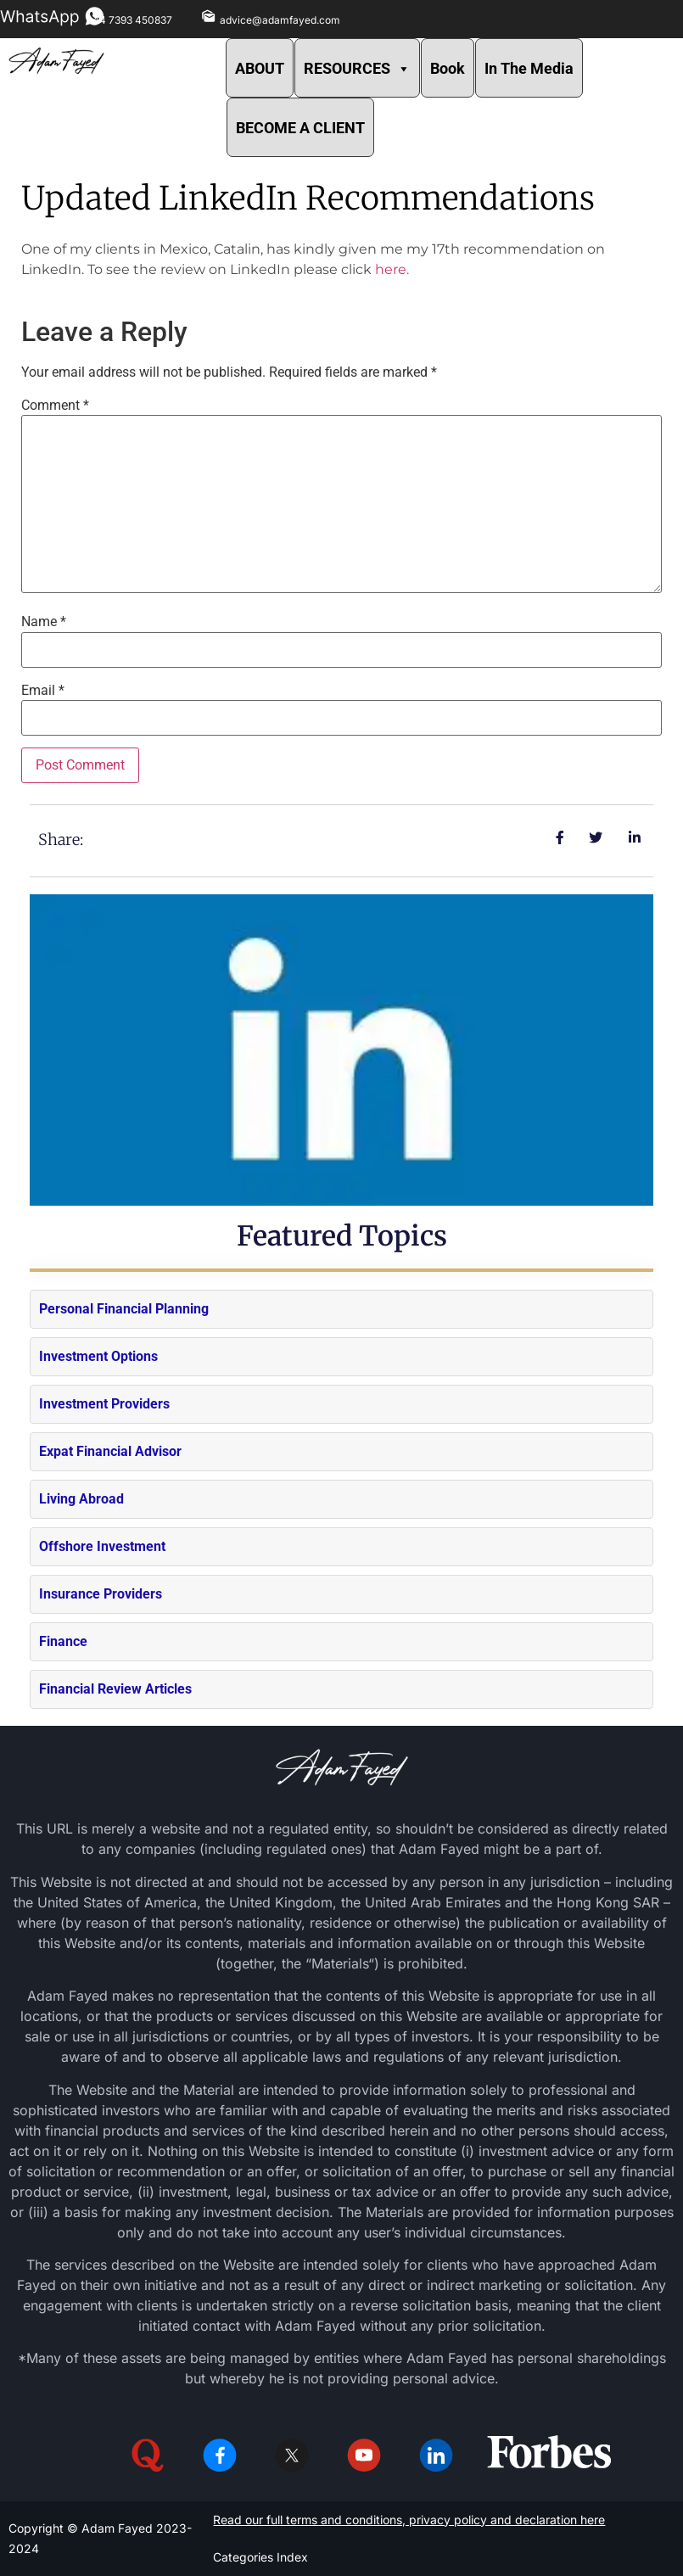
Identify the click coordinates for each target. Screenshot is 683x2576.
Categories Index (260, 2557)
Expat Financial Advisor (110, 1451)
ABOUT (259, 68)
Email (42, 690)
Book (447, 68)
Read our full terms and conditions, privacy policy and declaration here (409, 2519)
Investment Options (98, 1356)
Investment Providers (104, 1404)
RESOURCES (357, 68)
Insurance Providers (100, 1594)
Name (43, 622)
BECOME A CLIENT (300, 128)
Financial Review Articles (115, 1689)
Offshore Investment (102, 1546)
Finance (63, 1641)
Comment (55, 405)
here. (392, 269)
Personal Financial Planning (124, 1309)
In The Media (529, 68)
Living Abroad (81, 1499)
